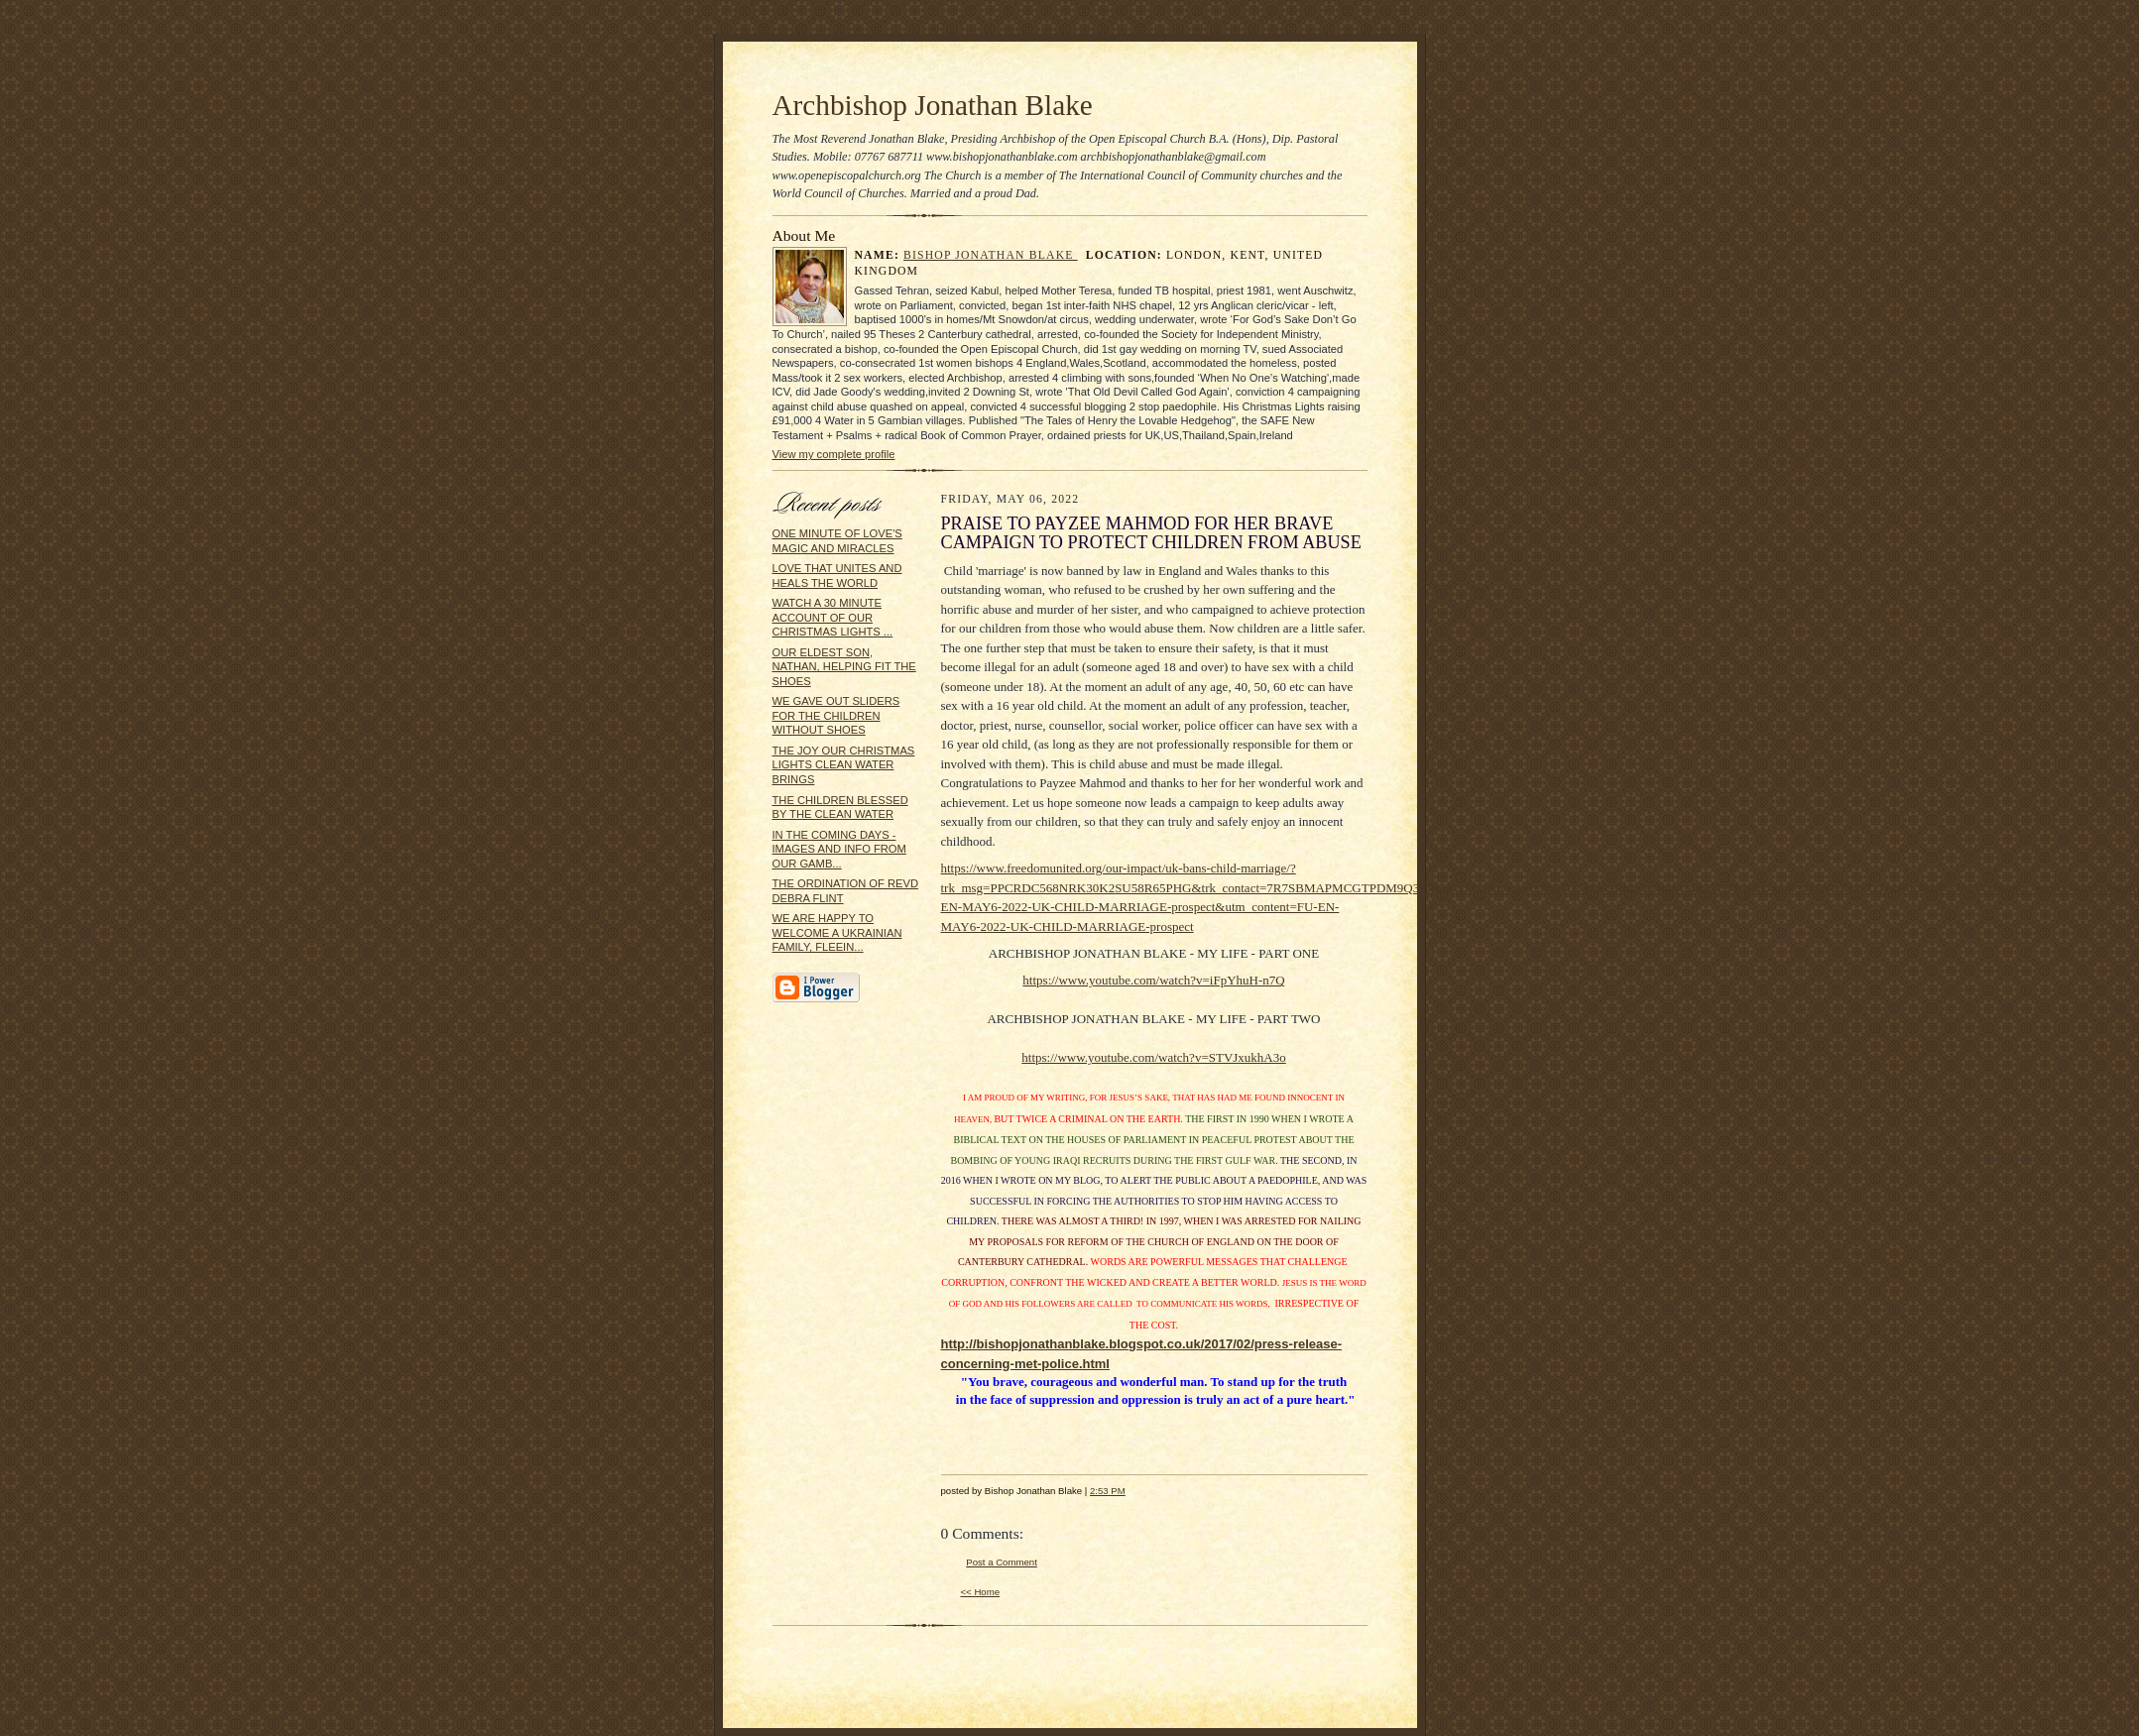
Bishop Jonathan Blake (990, 255)
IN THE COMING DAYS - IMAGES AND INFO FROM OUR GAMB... (839, 849)
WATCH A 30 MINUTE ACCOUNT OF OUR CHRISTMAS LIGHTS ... (832, 617)
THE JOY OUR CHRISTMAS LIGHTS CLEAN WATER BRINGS (843, 765)
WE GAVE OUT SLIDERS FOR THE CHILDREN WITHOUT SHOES (836, 715)
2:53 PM (1108, 1490)
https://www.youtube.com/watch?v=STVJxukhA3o (1153, 1057)
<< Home (981, 1591)
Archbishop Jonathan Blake (932, 105)
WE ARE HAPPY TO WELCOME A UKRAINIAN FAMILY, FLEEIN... (837, 932)
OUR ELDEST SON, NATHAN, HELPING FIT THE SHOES (844, 666)
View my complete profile (833, 454)
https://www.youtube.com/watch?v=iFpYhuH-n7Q (1153, 980)
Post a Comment (1001, 1562)
